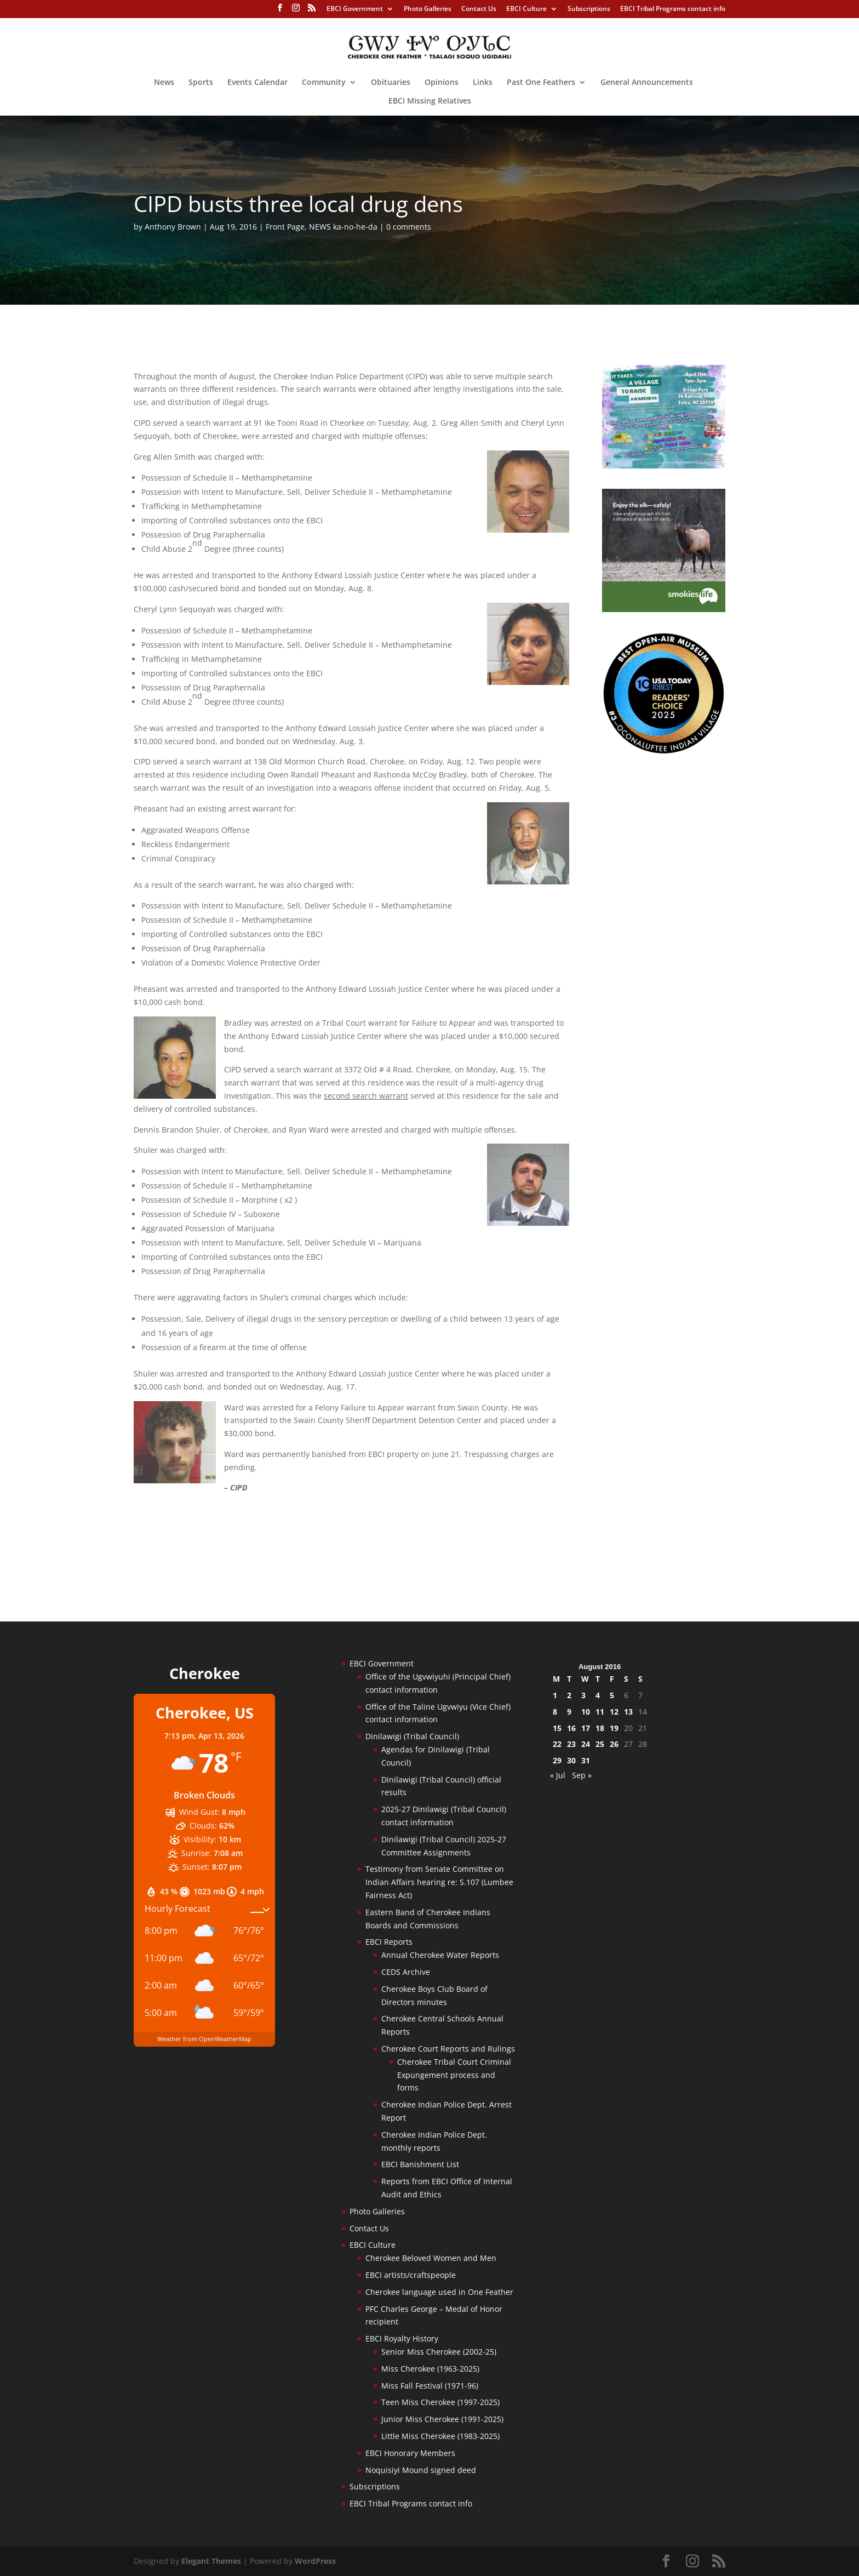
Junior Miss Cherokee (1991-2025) (442, 2419)
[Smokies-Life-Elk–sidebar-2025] (663, 609)
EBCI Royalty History (401, 2338)
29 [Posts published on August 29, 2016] (557, 1760)
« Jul (557, 1775)
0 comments (408, 226)
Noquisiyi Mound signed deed (420, 2470)
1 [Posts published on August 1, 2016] (555, 1695)
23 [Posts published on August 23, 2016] (571, 1744)
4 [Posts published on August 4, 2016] (597, 1695)
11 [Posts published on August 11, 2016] (599, 1711)
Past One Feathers (541, 82)
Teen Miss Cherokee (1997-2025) (440, 2402)
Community (324, 82)
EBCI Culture (526, 9)
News (164, 82)
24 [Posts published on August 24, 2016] (585, 1744)
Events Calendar (257, 82)
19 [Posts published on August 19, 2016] (614, 1728)
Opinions (442, 82)
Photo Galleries (427, 9)
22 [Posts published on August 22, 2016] (557, 1744)
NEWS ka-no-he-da (343, 226)
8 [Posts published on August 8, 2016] (555, 1711)
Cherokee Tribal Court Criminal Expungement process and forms (454, 2075)
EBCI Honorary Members (410, 2453)
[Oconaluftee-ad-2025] (663, 751)
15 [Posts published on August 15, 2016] (557, 1728)
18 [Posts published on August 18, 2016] (599, 1728)
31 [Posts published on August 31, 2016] (585, 1760)
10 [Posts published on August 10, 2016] (585, 1711)
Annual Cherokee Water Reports (440, 1955)
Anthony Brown (173, 226)
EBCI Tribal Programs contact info (672, 9)
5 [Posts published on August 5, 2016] (612, 1695)
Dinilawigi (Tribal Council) (412, 1736)
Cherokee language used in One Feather (439, 2292)
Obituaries (390, 82)
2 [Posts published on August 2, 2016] (569, 1695)
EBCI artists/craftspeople (410, 2275)
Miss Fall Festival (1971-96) (429, 2385)
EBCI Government (355, 9)
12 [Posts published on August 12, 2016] (614, 1711)
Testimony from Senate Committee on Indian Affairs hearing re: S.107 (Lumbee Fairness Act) (439, 1882)
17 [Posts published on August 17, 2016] (585, 1728)
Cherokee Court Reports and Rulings (448, 2048)
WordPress (315, 2561)
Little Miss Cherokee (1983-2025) (440, 2436)
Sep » (582, 1775)
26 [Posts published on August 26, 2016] (614, 1744)
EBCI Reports (389, 1942)
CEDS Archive (405, 1972)
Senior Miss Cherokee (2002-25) (438, 2351)
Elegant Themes (211, 2561)
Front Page (285, 226)
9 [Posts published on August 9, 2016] (569, 1711)
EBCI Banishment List (420, 2164)
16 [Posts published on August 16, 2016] (571, 1728)
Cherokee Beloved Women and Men (430, 2258)
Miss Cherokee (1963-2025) (430, 2368)
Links (483, 82)
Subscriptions (589, 9)
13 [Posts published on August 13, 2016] (628, 1711)
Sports (200, 82)
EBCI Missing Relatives (429, 101)
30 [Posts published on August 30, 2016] (571, 1760)
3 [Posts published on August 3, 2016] (583, 1695)
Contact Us (478, 9)
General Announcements (646, 82)
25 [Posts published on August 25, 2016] (599, 1744)
